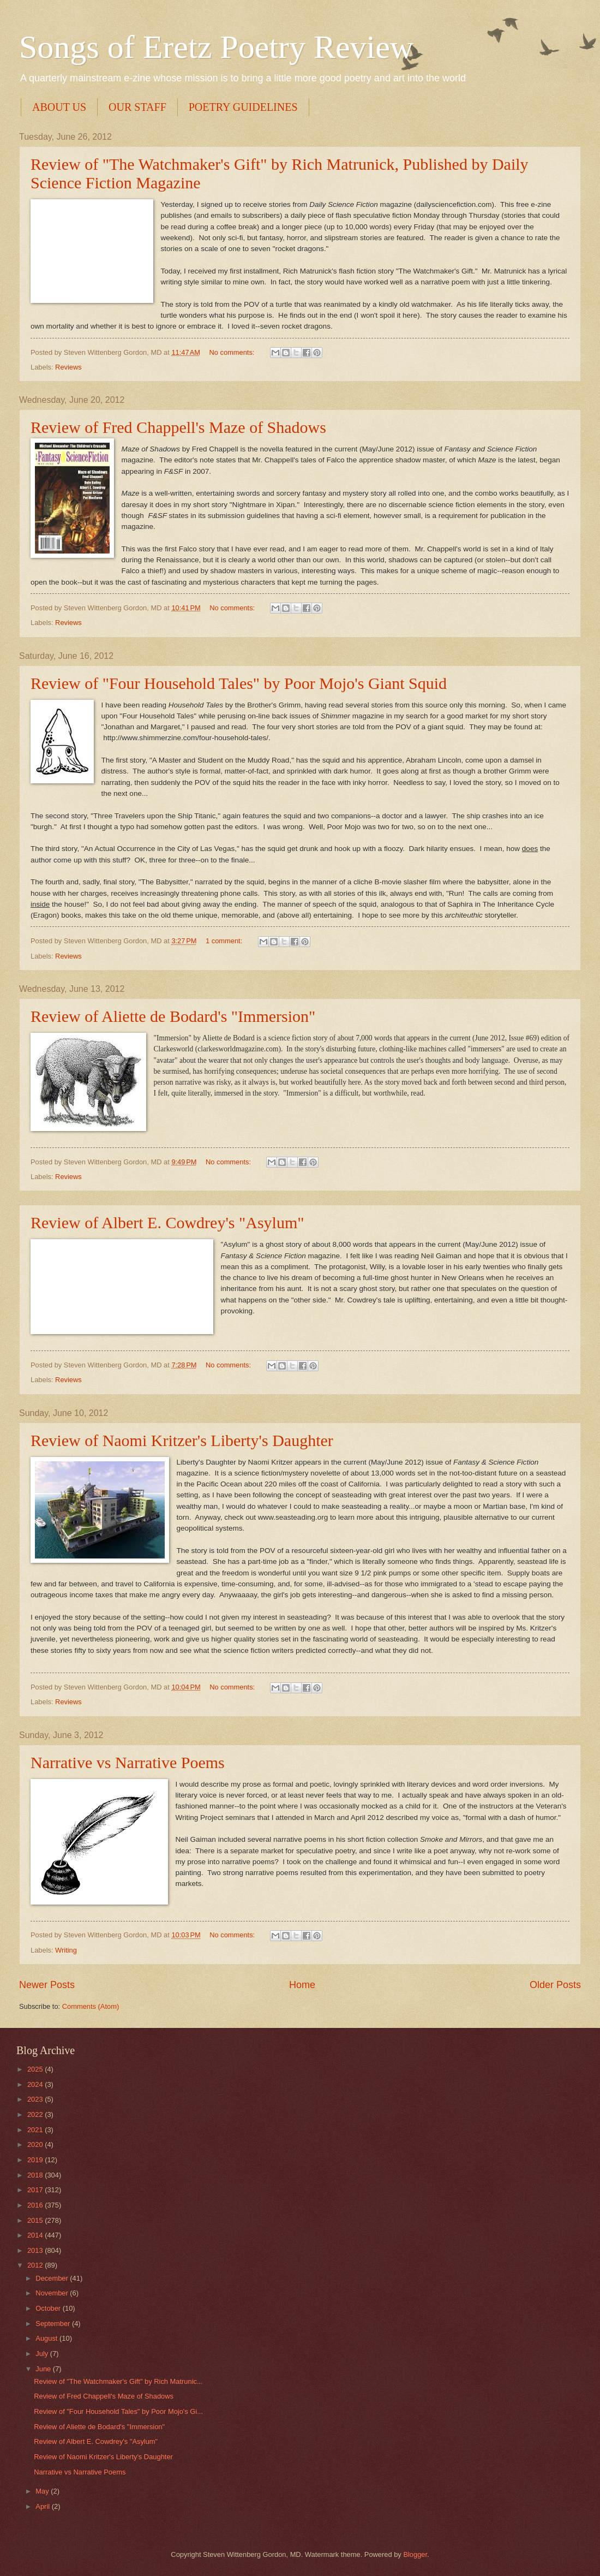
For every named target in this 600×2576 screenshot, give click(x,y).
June (44, 2369)
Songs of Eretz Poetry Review (216, 47)
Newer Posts (47, 1984)
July (42, 2353)
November (52, 2293)
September (53, 2323)
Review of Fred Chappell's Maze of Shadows (178, 427)
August (47, 2338)
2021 (36, 2130)
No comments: (232, 352)
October (48, 2308)
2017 (36, 2190)
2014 (36, 2235)
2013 (36, 2250)
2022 (36, 2114)
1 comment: (225, 941)
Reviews (68, 367)
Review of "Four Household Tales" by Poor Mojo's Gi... (118, 2411)
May (43, 2491)
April (43, 2506)
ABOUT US (59, 107)
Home (302, 1984)
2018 (36, 2175)
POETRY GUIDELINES (243, 107)
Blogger (415, 2554)
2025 (36, 2069)
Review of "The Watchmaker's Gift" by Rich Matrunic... (118, 2381)
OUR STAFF (137, 107)
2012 (36, 2265)
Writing (66, 1950)
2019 (36, 2160)
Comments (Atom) (90, 2006)
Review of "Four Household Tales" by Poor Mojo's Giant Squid (239, 683)
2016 (36, 2205)
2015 (36, 2220)
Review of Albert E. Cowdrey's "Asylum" (167, 1222)
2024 (36, 2084)
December (52, 2278)
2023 (36, 2099)
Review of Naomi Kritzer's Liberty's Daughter (182, 1440)
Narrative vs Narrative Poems (128, 1762)
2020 (36, 2144)
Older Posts (555, 1984)
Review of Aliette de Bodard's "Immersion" (173, 1016)
